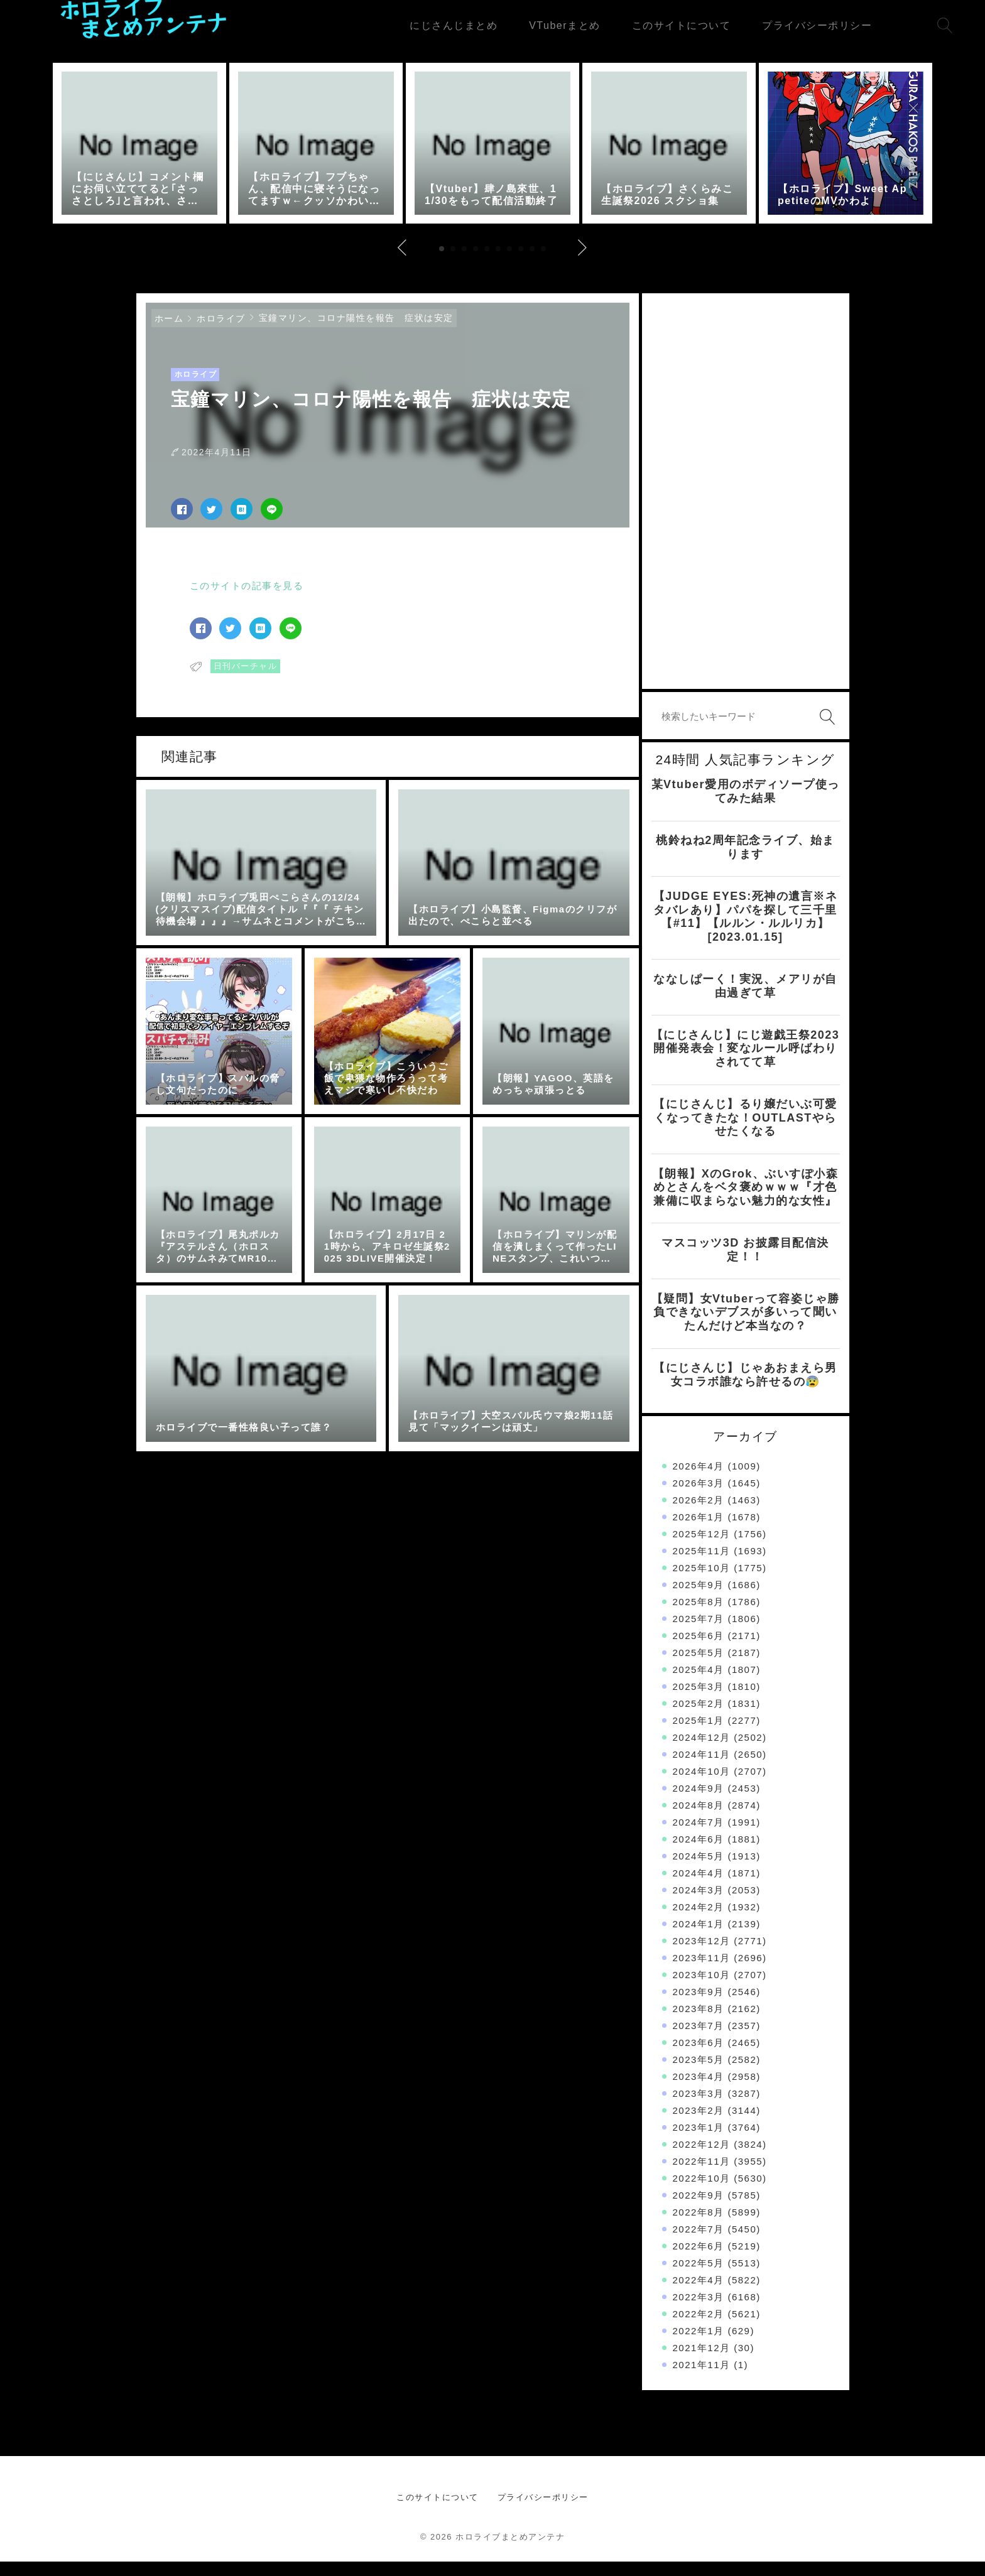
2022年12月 (702, 2158)
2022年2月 (698, 2328)
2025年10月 (702, 1582)
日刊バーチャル (246, 680)
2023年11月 (702, 1972)
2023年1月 (698, 2141)
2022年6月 (698, 2260)
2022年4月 (698, 2294)
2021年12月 (702, 2362)
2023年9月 (698, 2006)
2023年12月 (702, 1955)
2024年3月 (698, 1904)
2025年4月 (698, 1684)
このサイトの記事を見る (247, 599)
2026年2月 (698, 1514)
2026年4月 (698, 1480)
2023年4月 (698, 2091)
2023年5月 (698, 2074)
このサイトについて (437, 2511)
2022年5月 (698, 2277)
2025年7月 (698, 1633)
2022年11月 (702, 2175)
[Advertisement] (745, 505)
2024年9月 (698, 1802)
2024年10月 (702, 1785)
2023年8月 (698, 2023)
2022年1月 (698, 2345)
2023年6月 (698, 2057)
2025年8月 (698, 1616)
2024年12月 (702, 1751)
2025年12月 (702, 1548)
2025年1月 (698, 1734)
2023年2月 (698, 2124)
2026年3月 (698, 1497)
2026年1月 (698, 1531)
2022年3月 (698, 2311)
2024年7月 (698, 1836)
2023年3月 (698, 2107)
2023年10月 (702, 1989)
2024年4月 (698, 1887)
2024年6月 (698, 1853)
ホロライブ (221, 332)
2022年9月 (698, 2209)
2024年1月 (698, 1938)
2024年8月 (698, 1819)
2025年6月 (698, 1650)
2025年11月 (702, 1565)
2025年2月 (698, 1718)
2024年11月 (702, 1768)
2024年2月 (698, 1921)
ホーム (169, 332)
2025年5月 (698, 1667)
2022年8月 (698, 2226)
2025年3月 (698, 1701)
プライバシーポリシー (543, 2511)
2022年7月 (698, 2243)
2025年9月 (698, 1599)
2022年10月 (702, 2192)
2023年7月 (698, 2040)
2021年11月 (702, 2379)
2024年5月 (698, 1870)
